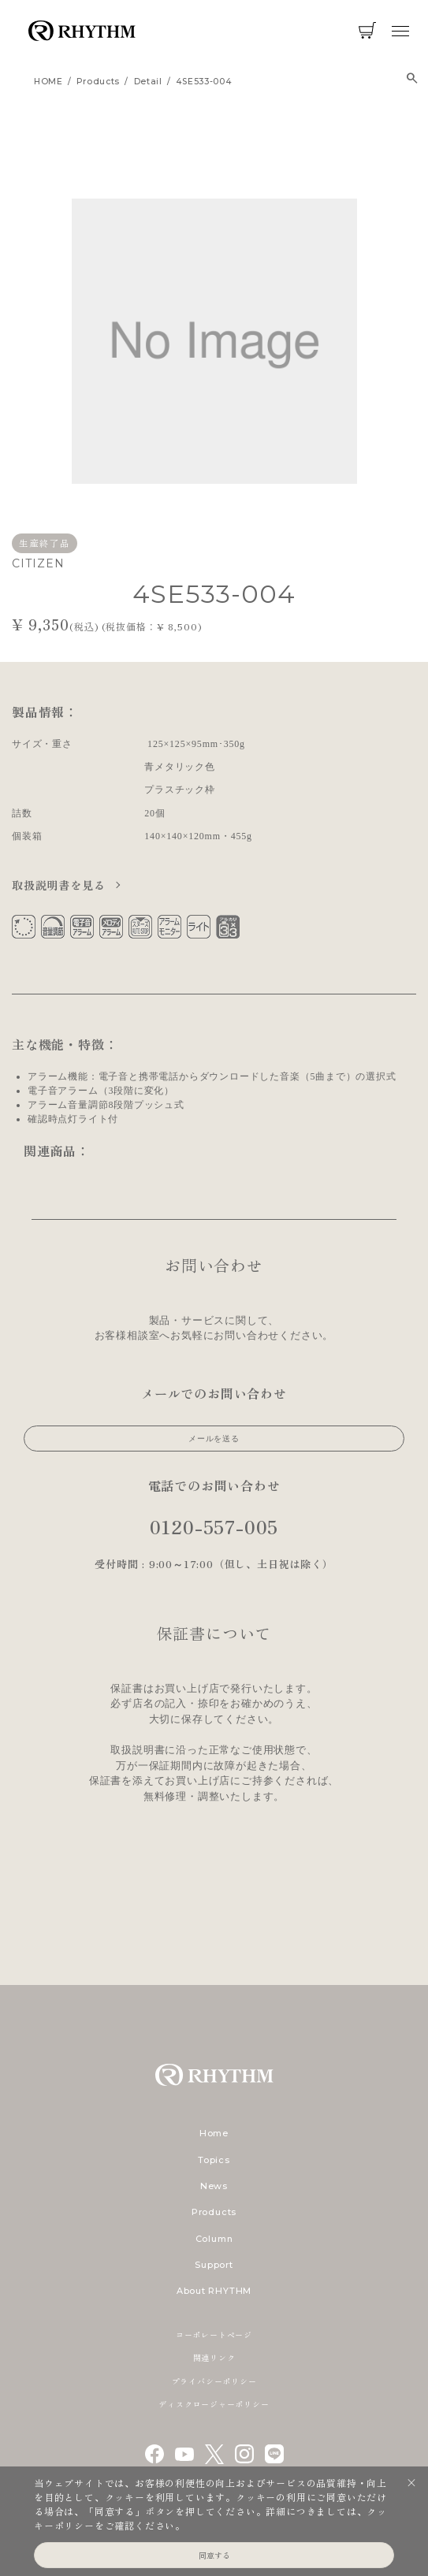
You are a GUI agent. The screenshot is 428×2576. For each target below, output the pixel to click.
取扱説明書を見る (60, 885)
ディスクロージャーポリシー (213, 2404)
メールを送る (214, 1438)
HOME (48, 81)
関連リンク (214, 2357)
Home (214, 2133)
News (214, 2185)
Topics (214, 2159)
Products (214, 2211)
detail (148, 81)
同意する (214, 2555)
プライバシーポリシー (214, 2381)
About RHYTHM (214, 2290)
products (98, 81)
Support (214, 2264)
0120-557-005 (214, 1526)
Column (214, 2238)
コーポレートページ (214, 2334)
